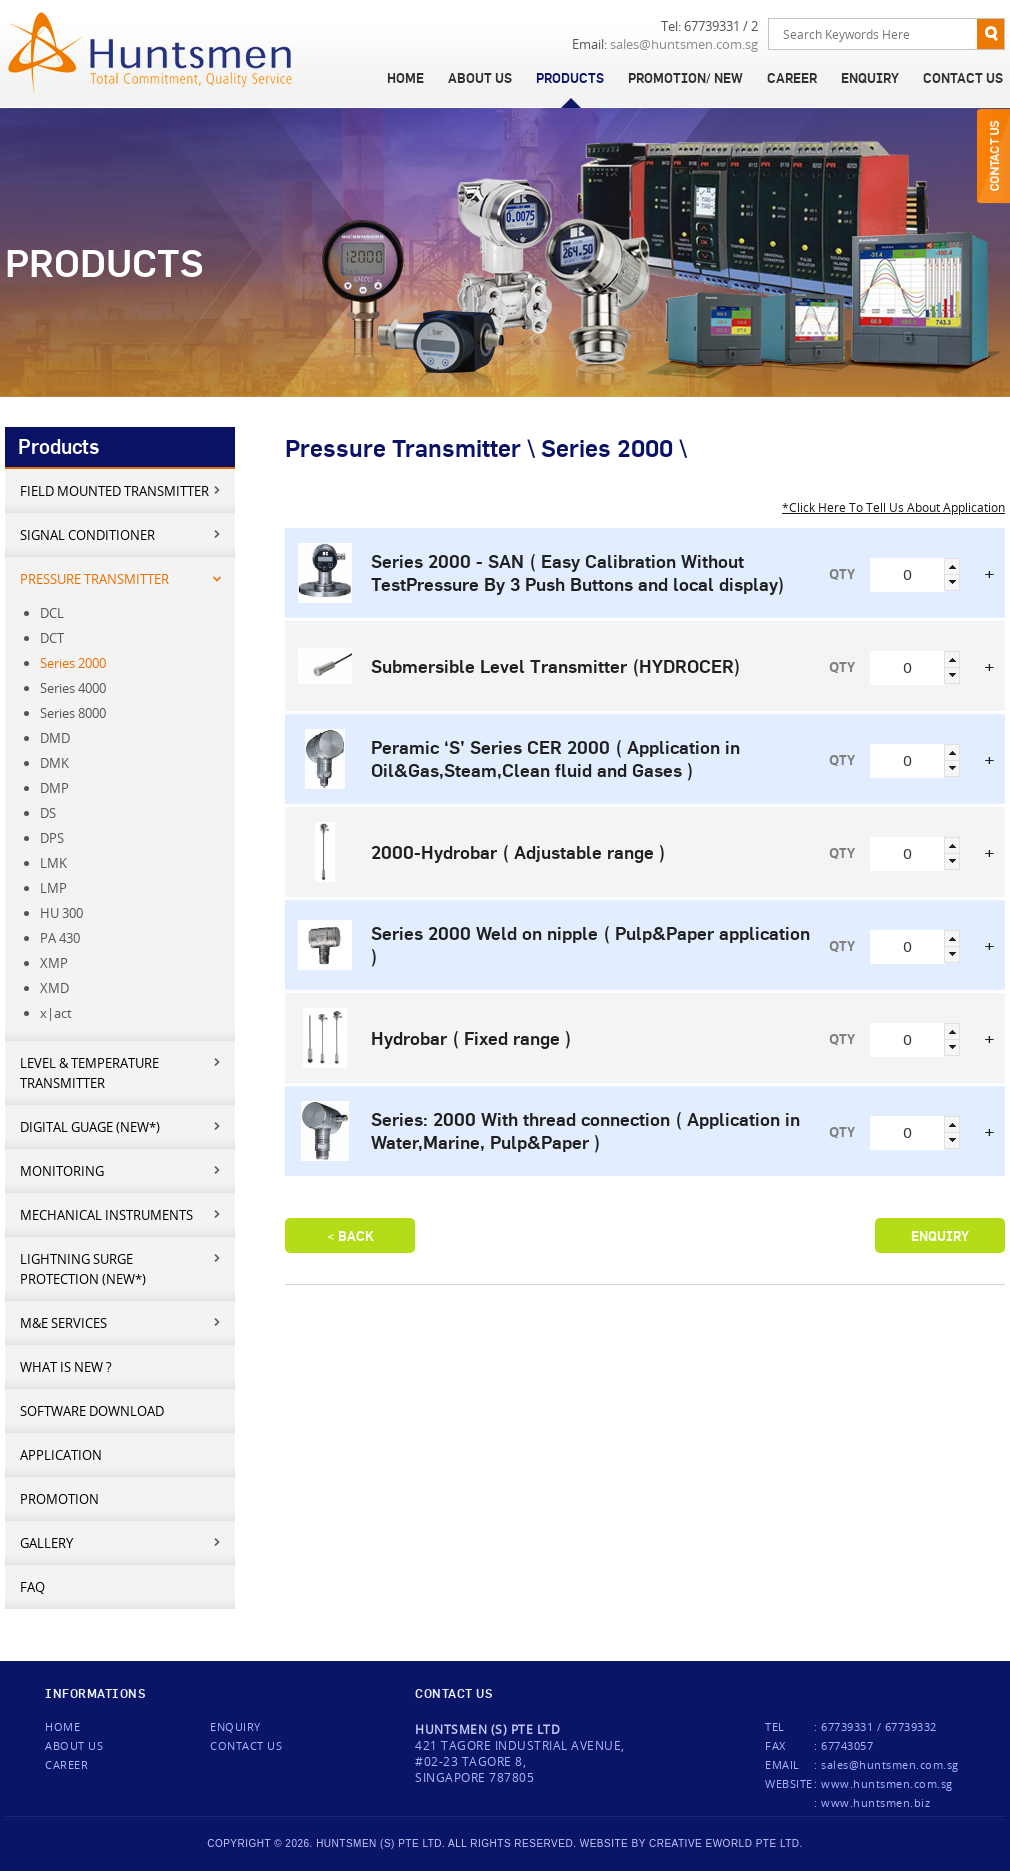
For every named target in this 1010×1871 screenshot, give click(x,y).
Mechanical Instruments (121, 1214)
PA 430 (60, 938)
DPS (52, 838)
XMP (54, 963)
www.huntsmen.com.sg (887, 1783)
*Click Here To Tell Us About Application (893, 507)
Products (570, 78)
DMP (54, 788)
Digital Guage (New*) (121, 1126)
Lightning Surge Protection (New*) (121, 1268)
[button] (952, 566)
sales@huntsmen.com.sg (684, 44)
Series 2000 (73, 663)
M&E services (121, 1322)
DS (48, 813)
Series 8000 (73, 713)
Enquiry (870, 78)
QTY (842, 574)
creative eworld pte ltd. (726, 1843)
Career (792, 78)
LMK (53, 863)
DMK (54, 763)
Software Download (92, 1411)
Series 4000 (73, 688)
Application (61, 1455)
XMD (54, 988)
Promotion (59, 1499)
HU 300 (61, 913)
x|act (56, 1013)
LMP (53, 888)
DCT (52, 638)
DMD (55, 738)
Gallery (121, 1542)
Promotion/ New (685, 78)
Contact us (246, 1745)
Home (405, 78)
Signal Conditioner (121, 534)
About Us (480, 78)
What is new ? (66, 1367)
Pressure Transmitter (121, 578)
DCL (52, 613)
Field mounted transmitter (121, 490)
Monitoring (121, 1170)
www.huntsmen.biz (875, 1802)
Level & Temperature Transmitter (121, 1072)
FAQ (32, 1587)
